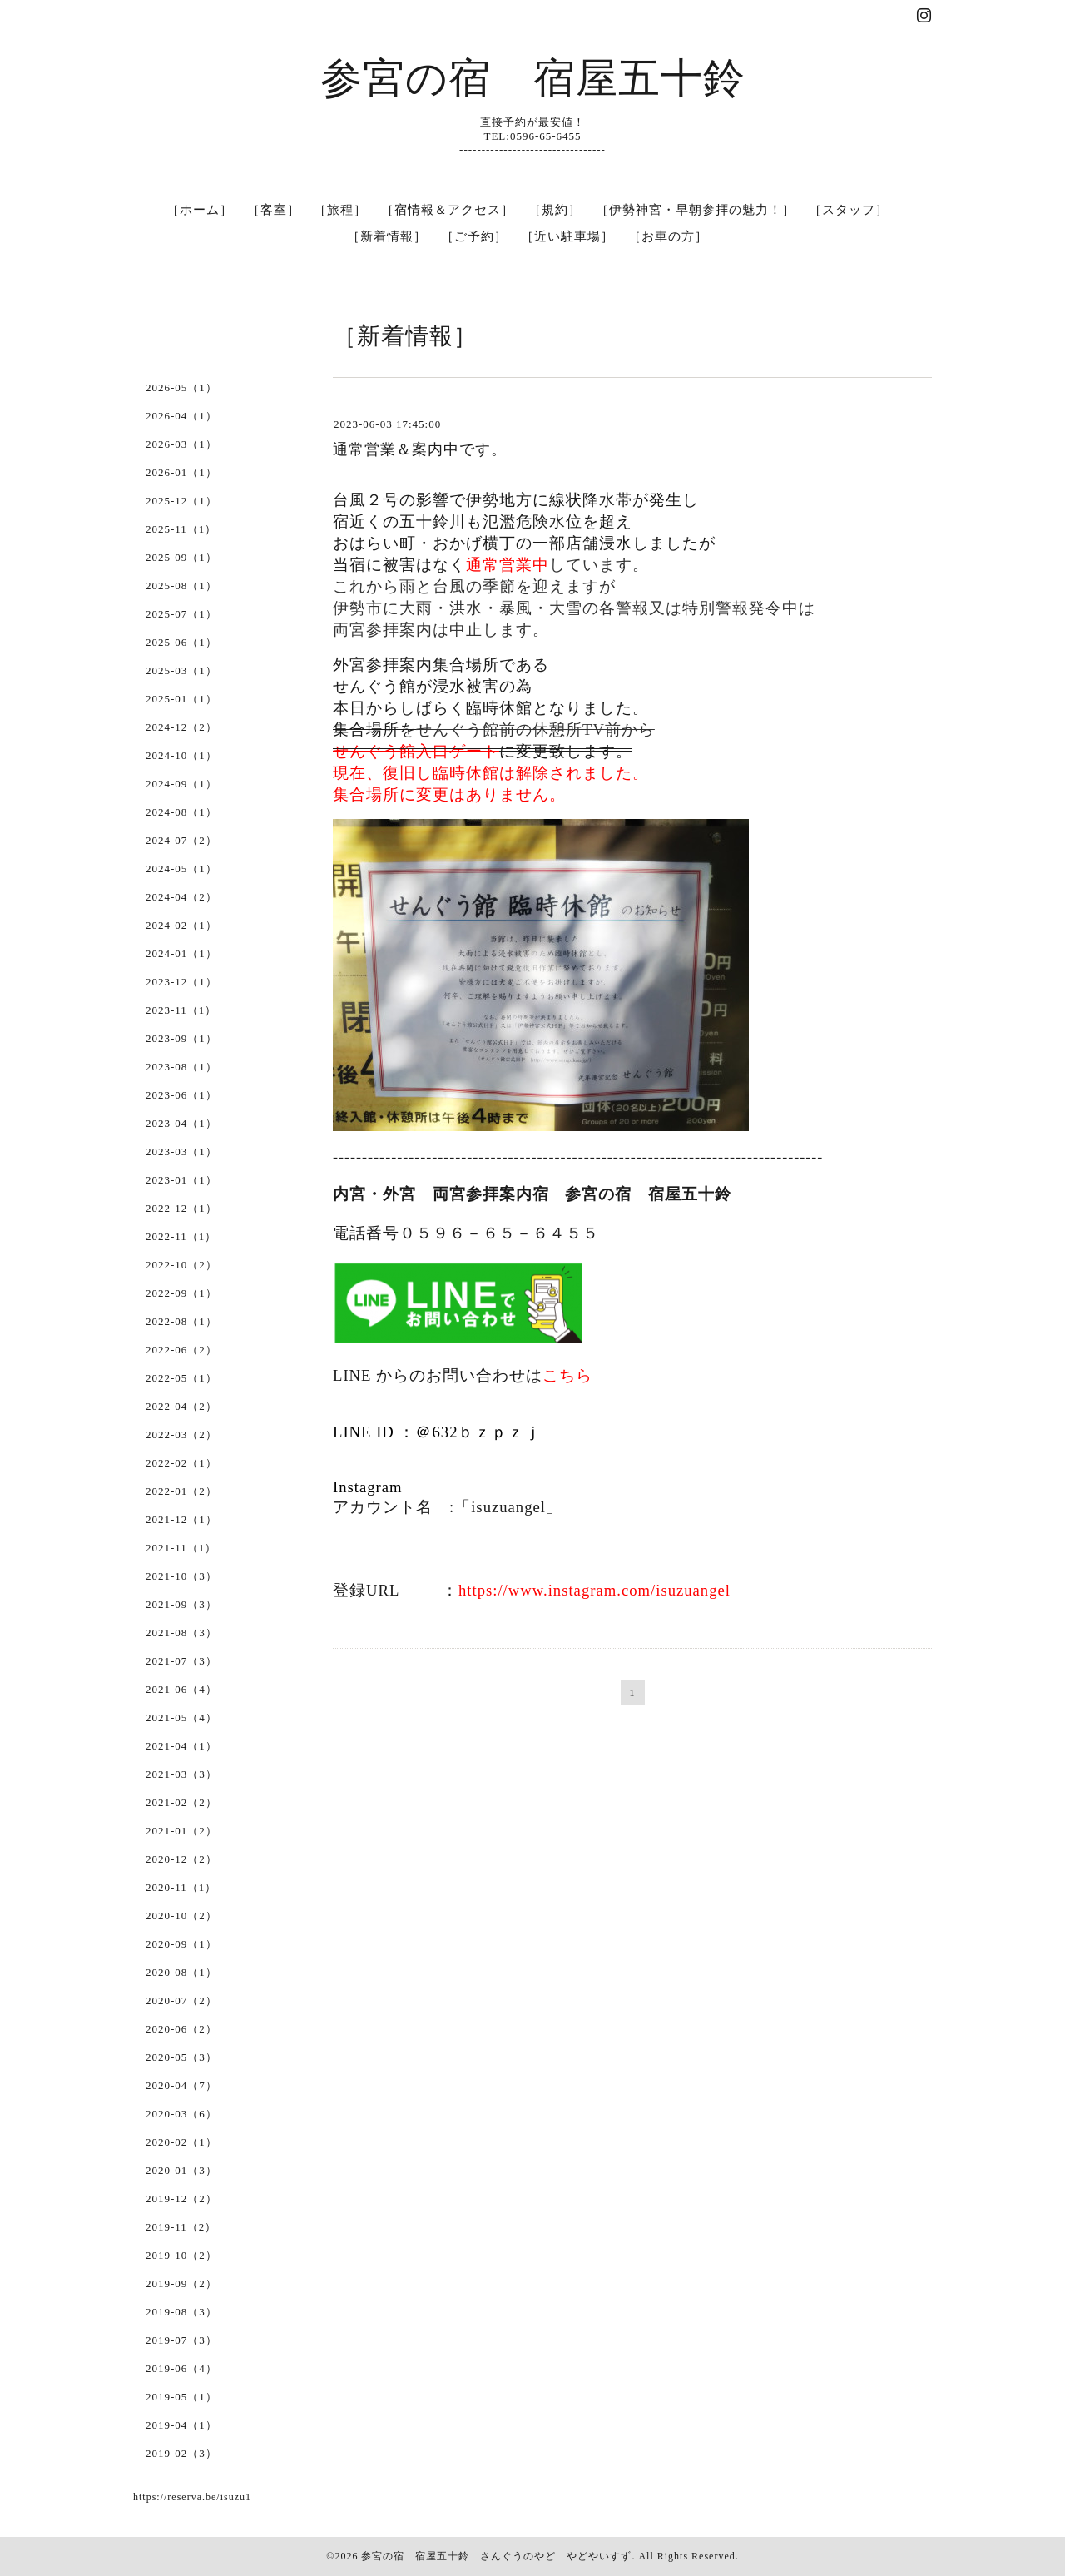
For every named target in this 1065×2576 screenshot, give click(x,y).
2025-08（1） (181, 585)
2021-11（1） (181, 1547)
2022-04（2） (181, 1406)
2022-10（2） (181, 1264)
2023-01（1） (181, 1180)
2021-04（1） (181, 1746)
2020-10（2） (181, 1915)
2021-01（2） (181, 1830)
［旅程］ (340, 209)
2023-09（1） (181, 1038)
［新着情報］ (387, 236)
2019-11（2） (181, 2227)
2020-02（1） (181, 2142)
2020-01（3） (181, 2170)
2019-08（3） (181, 2311)
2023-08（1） (181, 1066)
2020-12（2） (181, 1859)
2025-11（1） (181, 529)
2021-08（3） (181, 1632)
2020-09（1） (181, 1944)
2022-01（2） (181, 1491)
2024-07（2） (181, 840)
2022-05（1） (181, 1378)
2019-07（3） (181, 2340)
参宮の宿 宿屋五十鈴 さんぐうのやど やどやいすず (496, 2556)
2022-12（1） (181, 1208)
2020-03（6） (181, 2113)
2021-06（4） (181, 1689)
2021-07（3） (181, 1661)
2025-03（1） (181, 670)
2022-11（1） (181, 1236)
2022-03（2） (181, 1434)
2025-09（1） (181, 557)
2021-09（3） (181, 1604)
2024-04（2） (181, 897)
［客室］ (273, 209)
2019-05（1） (181, 2396)
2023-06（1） (181, 1095)
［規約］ (555, 209)
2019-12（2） (181, 2198)
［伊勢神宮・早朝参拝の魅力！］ (695, 209)
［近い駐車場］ (567, 236)
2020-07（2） (181, 2000)
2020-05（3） (181, 2057)
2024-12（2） (181, 727)
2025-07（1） (181, 614)
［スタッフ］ (849, 209)
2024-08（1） (181, 812)
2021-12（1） (181, 1519)
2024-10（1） (181, 755)
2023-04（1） (181, 1123)
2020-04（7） (181, 2085)
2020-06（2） (181, 2029)
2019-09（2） (181, 2283)
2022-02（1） (181, 1463)
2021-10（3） (181, 1576)
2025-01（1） (181, 698)
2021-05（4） (181, 1717)
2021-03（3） (181, 1774)
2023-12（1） (181, 981)
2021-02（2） (181, 1802)
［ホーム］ (199, 209)
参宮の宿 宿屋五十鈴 (533, 78)
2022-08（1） (181, 1321)
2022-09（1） (181, 1293)
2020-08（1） (181, 1972)
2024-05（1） (181, 868)
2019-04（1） (181, 2425)
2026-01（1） (181, 472)
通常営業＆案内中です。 (420, 449)
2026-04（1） (181, 415)
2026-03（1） (181, 444)
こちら (567, 1375)
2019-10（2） (181, 2255)
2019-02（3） (181, 2453)
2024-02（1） (181, 925)
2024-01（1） (181, 953)
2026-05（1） (181, 387)
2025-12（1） (181, 500)
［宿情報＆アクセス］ (447, 209)
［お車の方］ (668, 236)
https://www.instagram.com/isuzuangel (594, 1590)
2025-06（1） (181, 642)
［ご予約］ (474, 236)
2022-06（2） (181, 1349)
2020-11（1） (181, 1887)
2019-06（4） (181, 2368)
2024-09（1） (181, 783)
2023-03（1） (181, 1151)
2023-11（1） (181, 1010)
